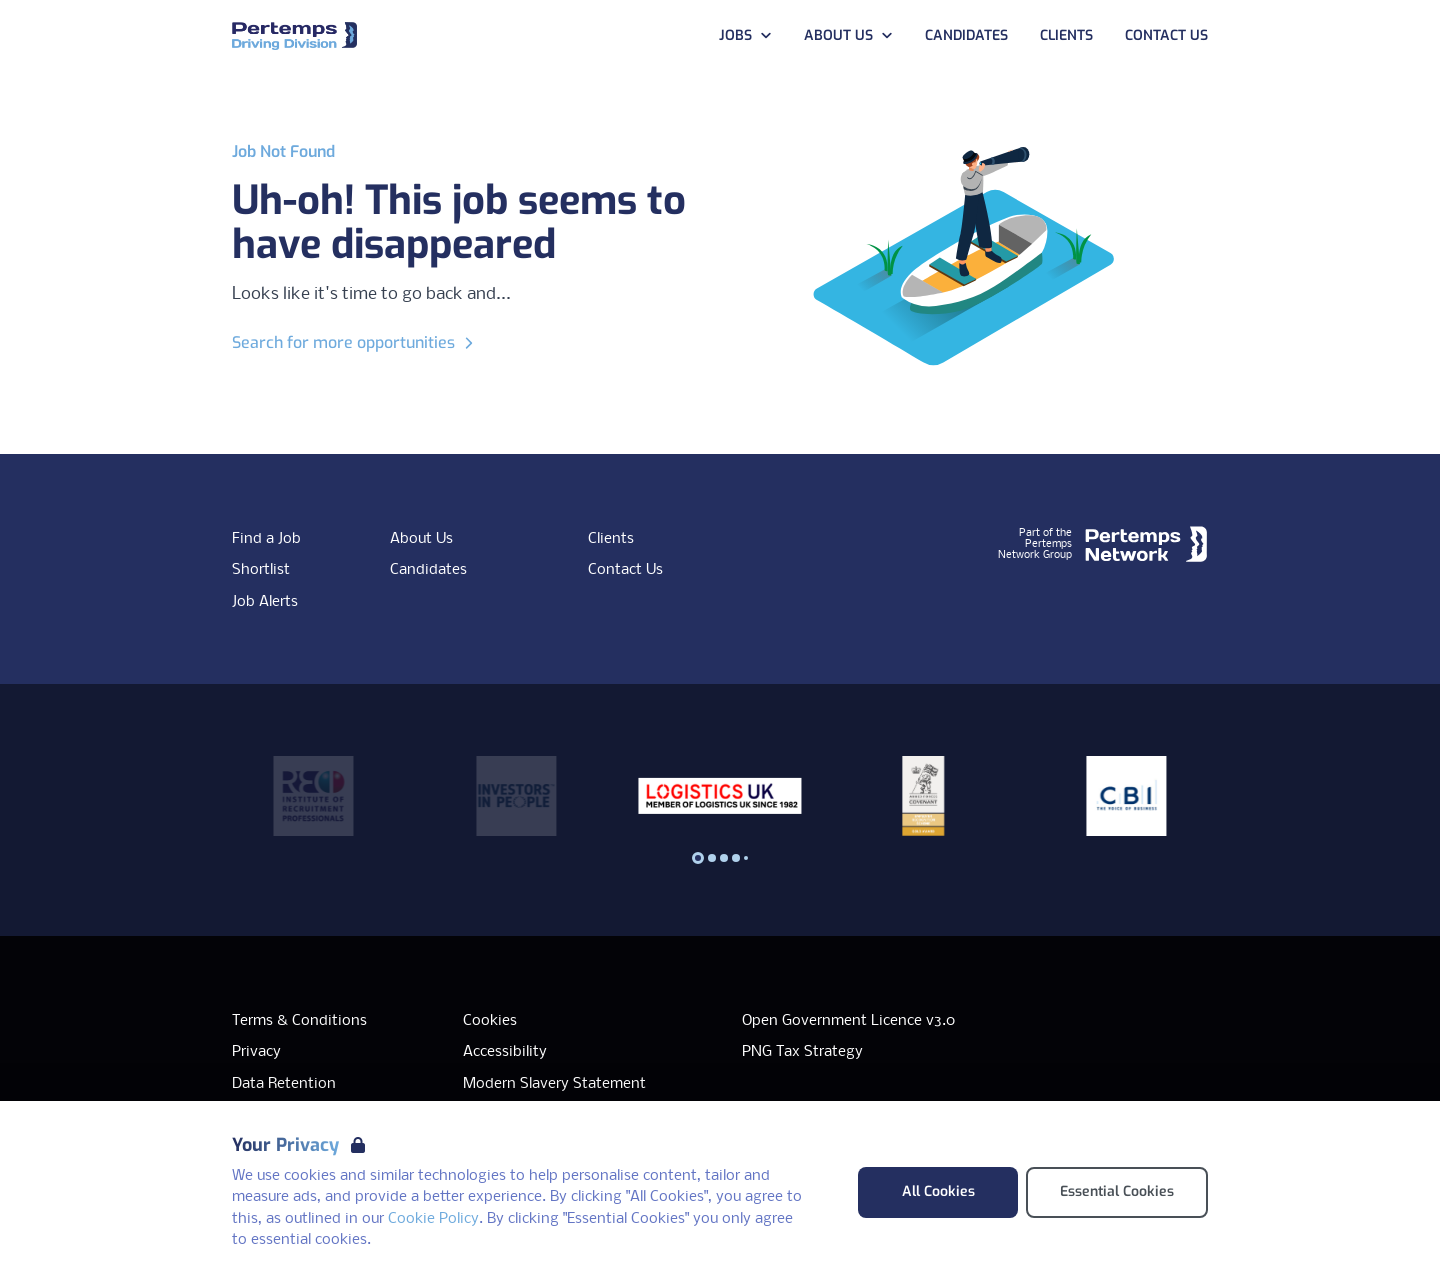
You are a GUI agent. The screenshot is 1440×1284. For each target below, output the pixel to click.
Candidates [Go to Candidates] (966, 35)
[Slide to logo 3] (736, 858)
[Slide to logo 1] (712, 858)
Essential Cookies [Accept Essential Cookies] (1117, 1191)
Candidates (428, 570)
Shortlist (261, 570)
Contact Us (625, 570)
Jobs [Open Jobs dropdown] (745, 35)
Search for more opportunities (355, 342)
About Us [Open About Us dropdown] (848, 35)
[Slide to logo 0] (698, 858)
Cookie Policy (433, 1219)
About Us (421, 539)
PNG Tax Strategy (802, 1052)
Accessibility (505, 1052)
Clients (611, 539)
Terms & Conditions (299, 1021)
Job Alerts (265, 602)
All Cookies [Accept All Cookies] (938, 1191)
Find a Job (266, 539)
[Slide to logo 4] (746, 858)
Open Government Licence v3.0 (848, 1021)
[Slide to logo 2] (724, 858)
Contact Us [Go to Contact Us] (1166, 35)
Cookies (490, 1021)
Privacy (256, 1052)
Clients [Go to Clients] (1066, 35)
